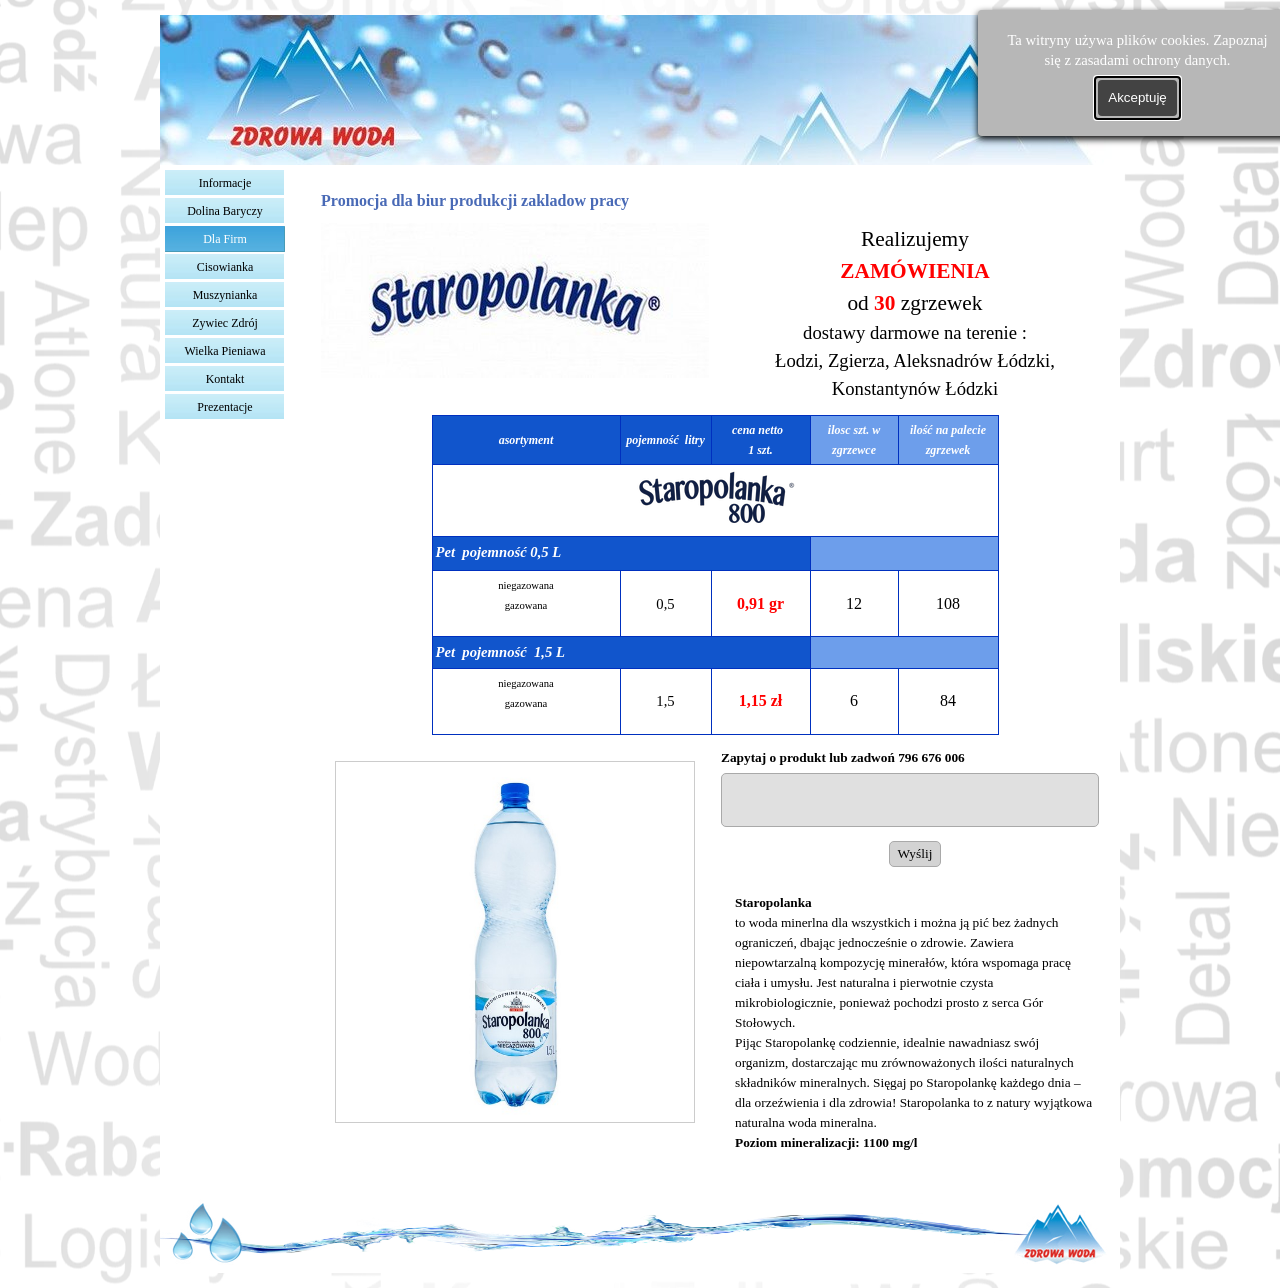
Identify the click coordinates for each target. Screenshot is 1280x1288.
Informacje (225, 183)
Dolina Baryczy (225, 211)
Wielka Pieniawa (224, 351)
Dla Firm (225, 239)
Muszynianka (225, 295)
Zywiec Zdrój (225, 323)
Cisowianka (225, 267)
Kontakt (225, 379)
